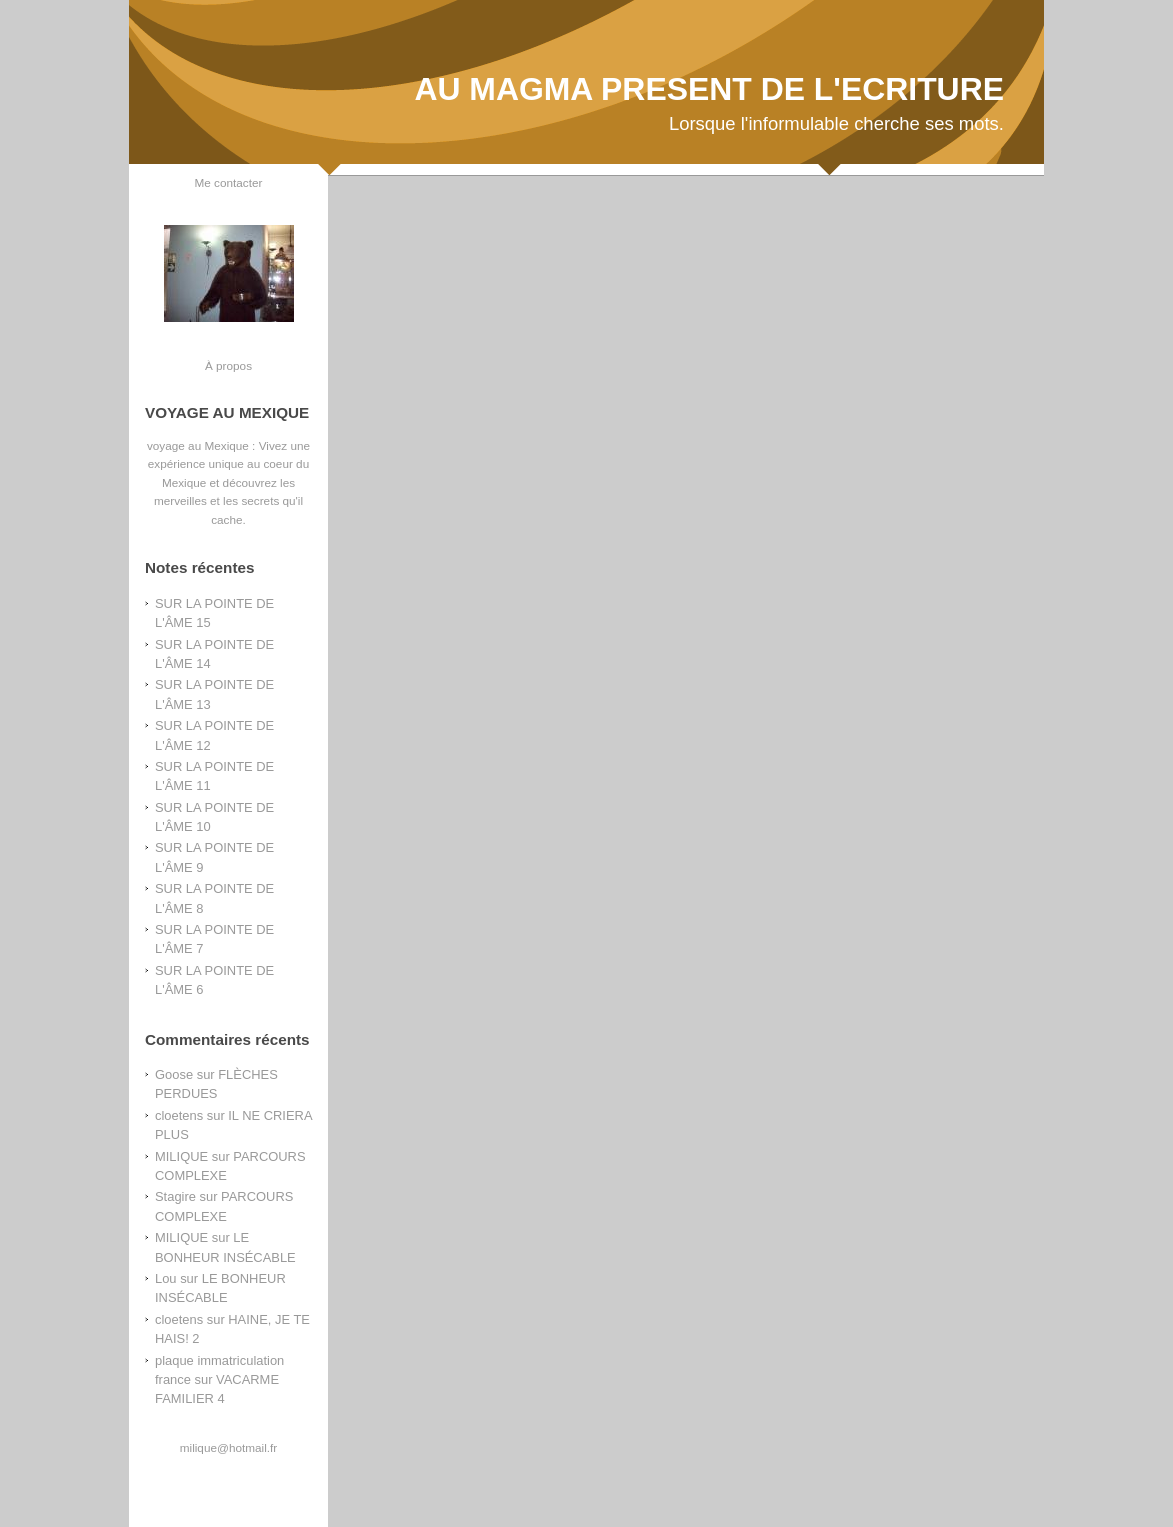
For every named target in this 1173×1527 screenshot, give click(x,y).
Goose (174, 1074)
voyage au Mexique (198, 445)
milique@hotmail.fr (228, 1447)
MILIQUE (181, 1156)
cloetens (179, 1115)
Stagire (175, 1196)
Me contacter (229, 182)
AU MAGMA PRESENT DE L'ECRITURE (709, 89)
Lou (166, 1278)
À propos (228, 365)
